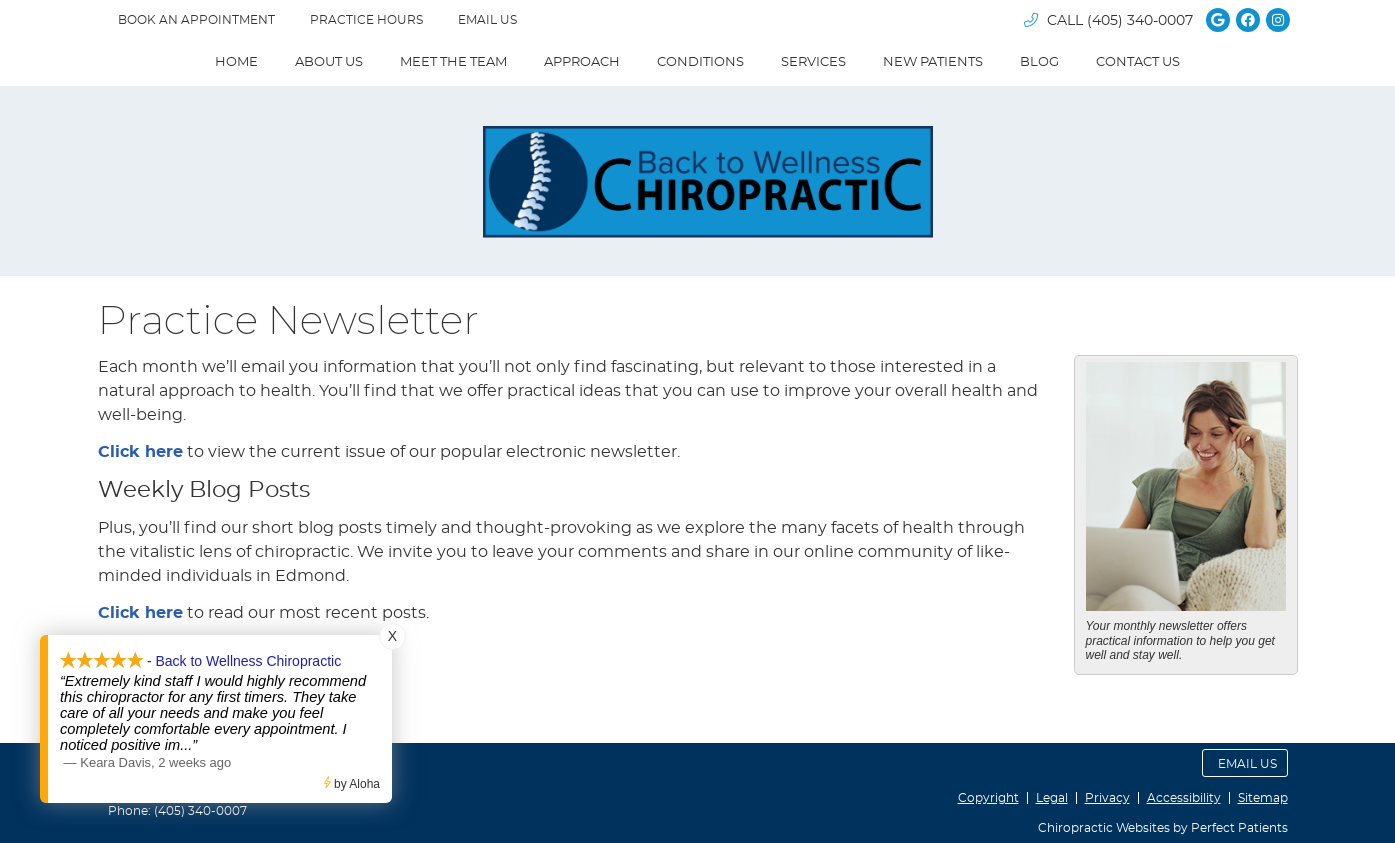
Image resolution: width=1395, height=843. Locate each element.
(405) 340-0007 (1140, 21)
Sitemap (1263, 798)
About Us (329, 62)
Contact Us (1138, 62)
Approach (582, 62)
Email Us (487, 20)
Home (236, 62)
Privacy (1107, 798)
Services (813, 62)
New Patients (933, 62)
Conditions (700, 62)
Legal (1052, 798)
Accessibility (1184, 798)
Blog (1039, 62)
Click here (140, 452)
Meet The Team (453, 62)
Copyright (988, 798)
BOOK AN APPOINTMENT (196, 20)
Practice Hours (366, 20)
